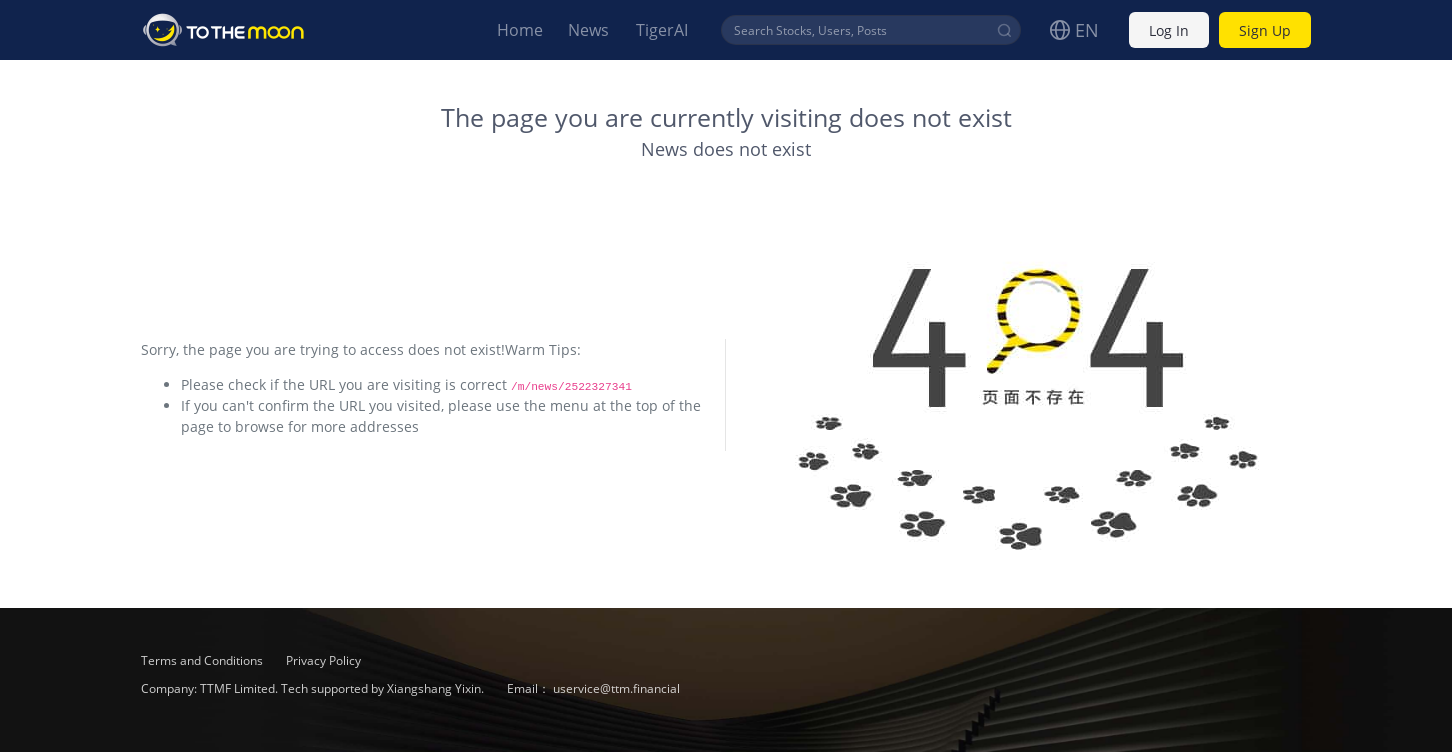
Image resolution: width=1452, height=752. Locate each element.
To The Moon (224, 30)
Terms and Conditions (203, 660)
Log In (1169, 30)
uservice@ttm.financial (616, 688)
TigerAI (662, 30)
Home (520, 30)
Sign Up (1265, 30)
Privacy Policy (323, 660)
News (588, 30)
